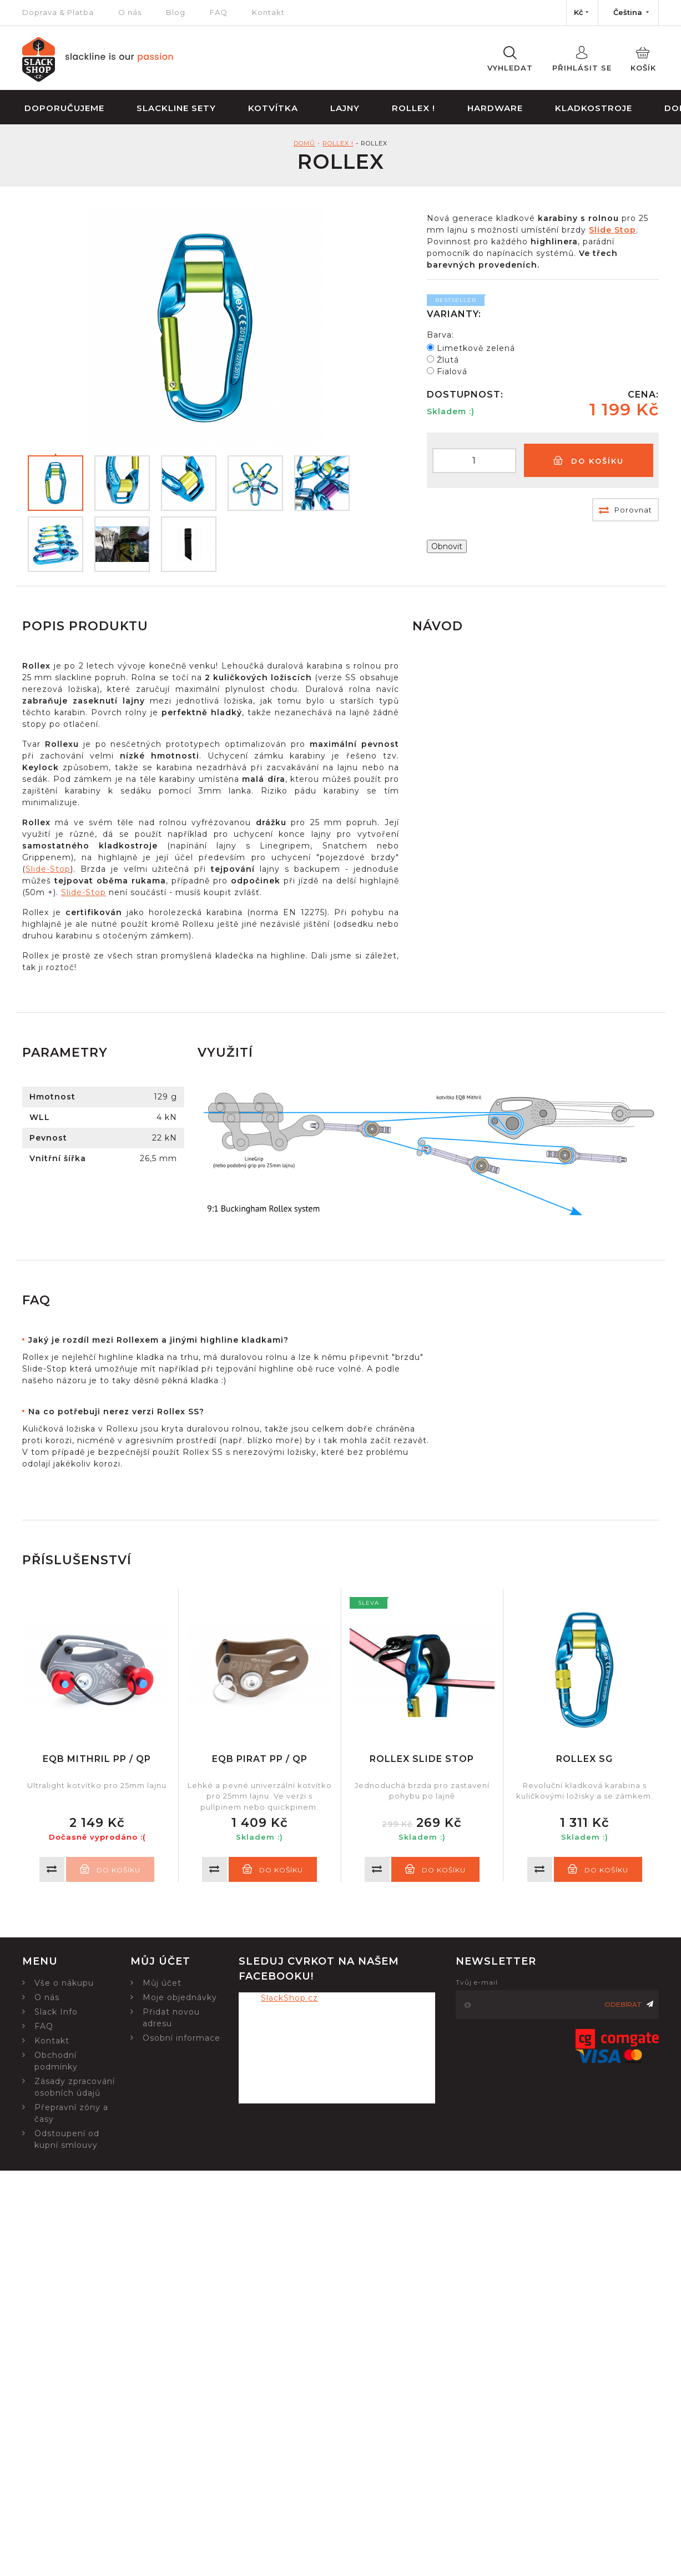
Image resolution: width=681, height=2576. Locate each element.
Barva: (440, 335)
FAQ (219, 12)
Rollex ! (413, 108)
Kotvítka (273, 108)
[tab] (226, 1340)
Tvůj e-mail (477, 1982)
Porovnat (625, 510)
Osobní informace (181, 2038)
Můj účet (162, 1983)
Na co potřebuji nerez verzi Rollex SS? (116, 1412)
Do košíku (588, 460)
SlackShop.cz (289, 1998)
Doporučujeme (64, 108)
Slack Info (56, 2012)
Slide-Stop (48, 869)
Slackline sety (176, 108)
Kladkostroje (593, 108)
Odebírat (628, 2004)
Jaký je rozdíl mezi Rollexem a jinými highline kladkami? (158, 1340)
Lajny (345, 108)
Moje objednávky (180, 1997)
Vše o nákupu (64, 1983)
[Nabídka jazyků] (628, 13)
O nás (130, 12)
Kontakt (268, 12)
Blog (175, 12)
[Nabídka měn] (582, 13)
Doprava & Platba (58, 12)
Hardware (495, 108)
